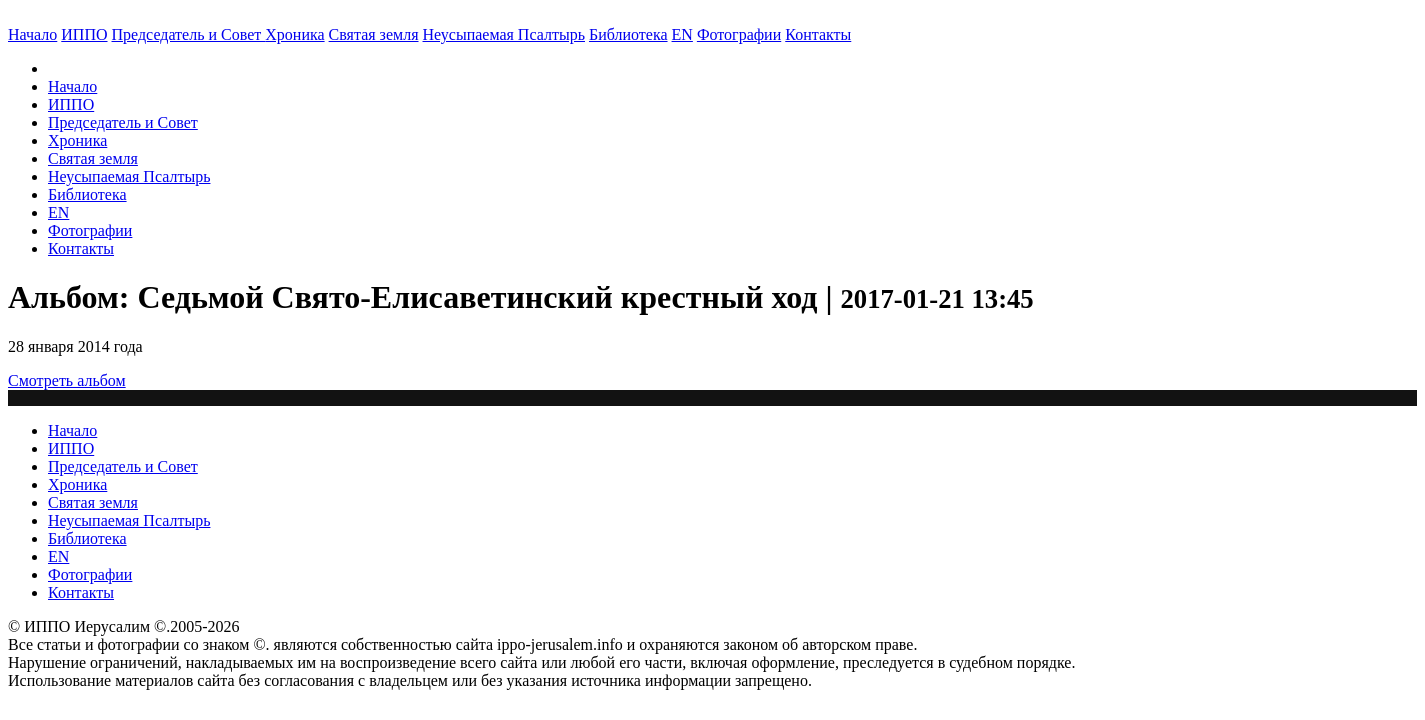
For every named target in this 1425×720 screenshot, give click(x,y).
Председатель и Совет (189, 34)
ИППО (84, 34)
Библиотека (628, 34)
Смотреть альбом (67, 380)
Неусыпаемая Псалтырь (504, 34)
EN (682, 34)
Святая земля (374, 34)
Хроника (294, 34)
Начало (32, 34)
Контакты (81, 248)
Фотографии (90, 230)
